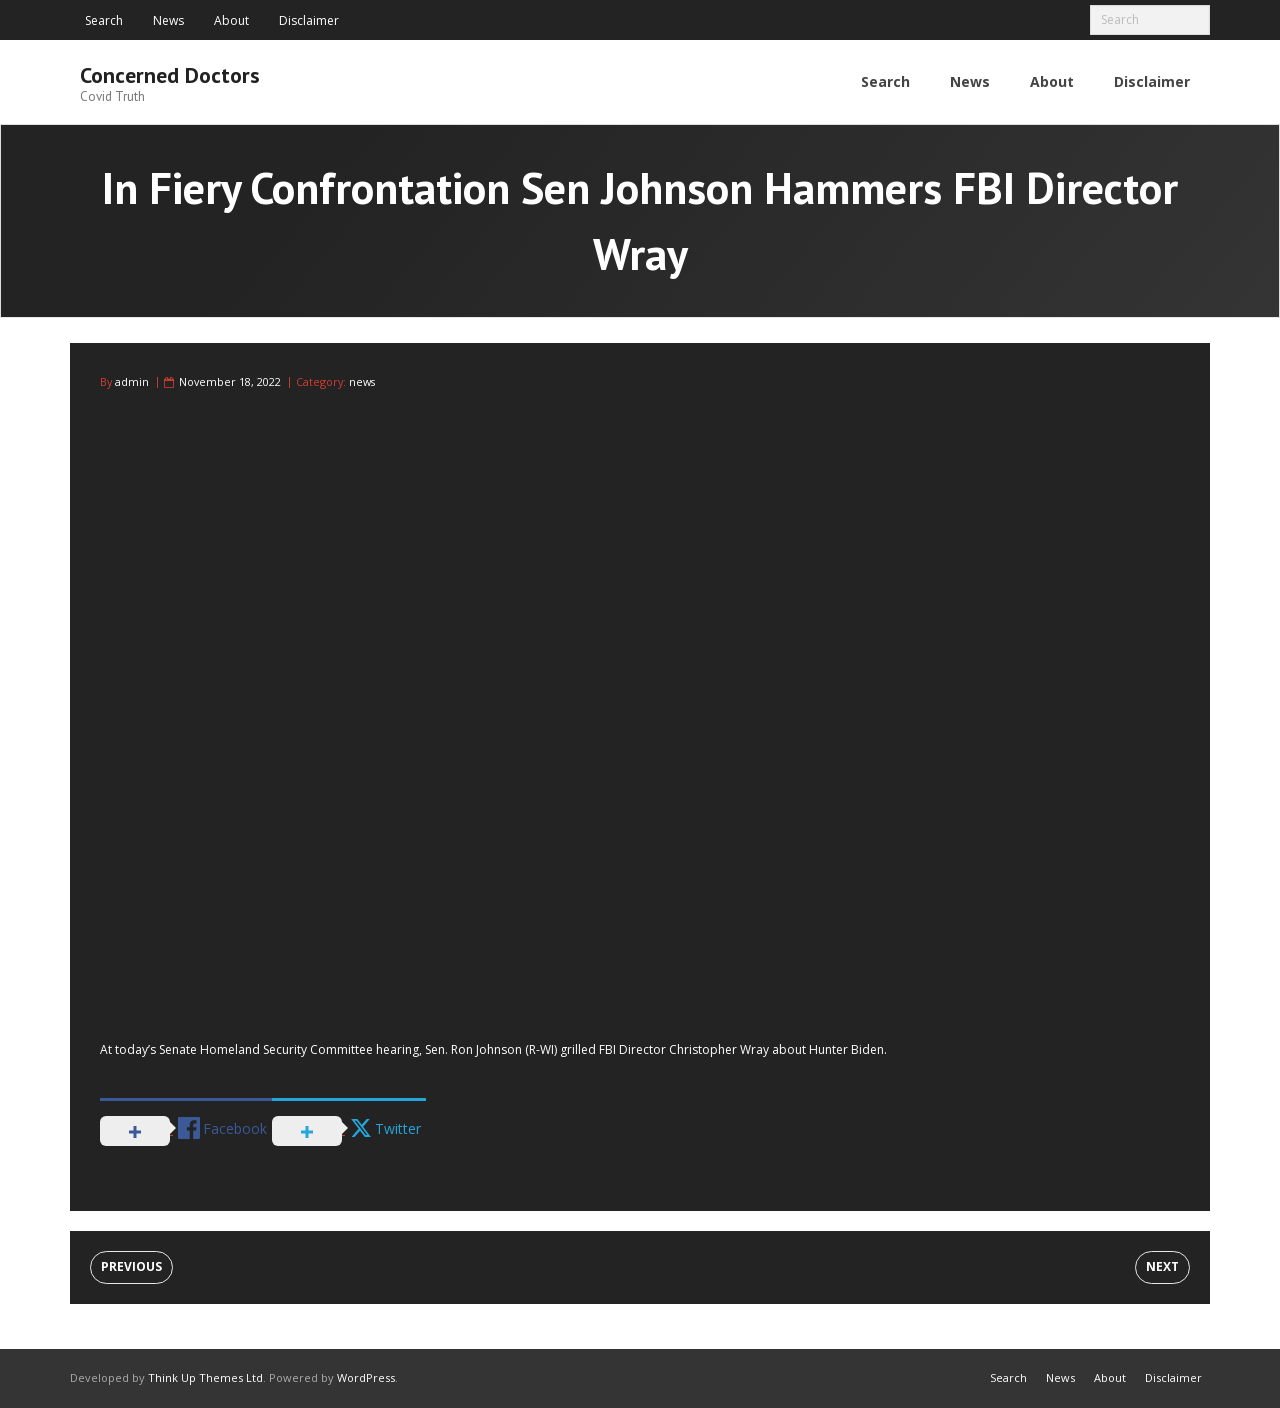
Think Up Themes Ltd (205, 1377)
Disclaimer (309, 20)
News (168, 20)
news (362, 381)
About (231, 20)
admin (132, 381)
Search (104, 20)
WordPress (366, 1377)
